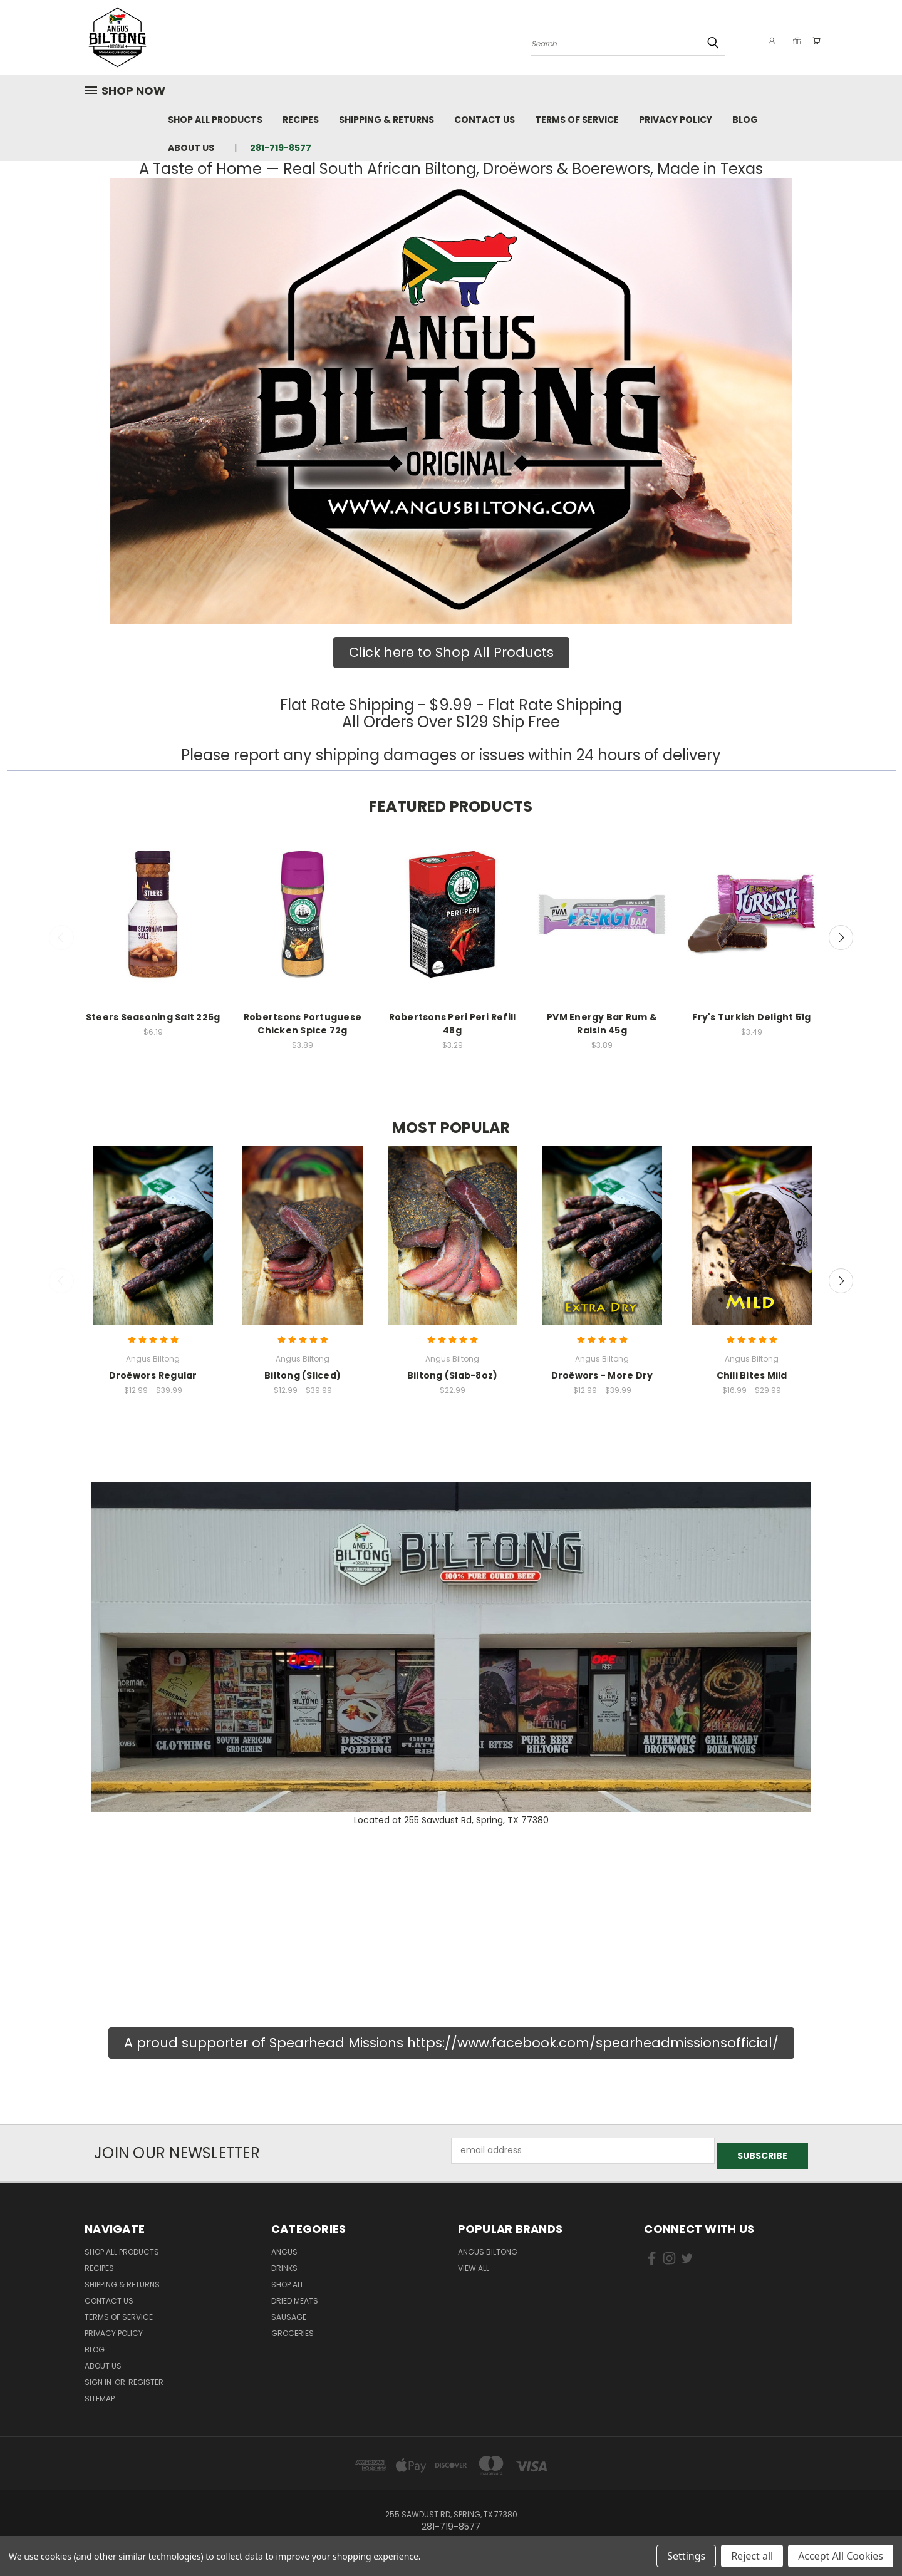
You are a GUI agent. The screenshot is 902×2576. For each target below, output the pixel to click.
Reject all (752, 2556)
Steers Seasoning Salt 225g (153, 1017)
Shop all (287, 2279)
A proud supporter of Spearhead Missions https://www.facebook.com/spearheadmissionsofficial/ (451, 2043)
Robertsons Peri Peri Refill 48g (452, 1024)
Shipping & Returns (386, 119)
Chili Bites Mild (752, 1375)
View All (473, 2263)
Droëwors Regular (153, 1375)
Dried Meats (294, 2295)
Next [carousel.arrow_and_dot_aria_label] (841, 937)
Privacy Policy (675, 119)
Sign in (99, 2377)
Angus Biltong (487, 2247)
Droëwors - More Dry (602, 1375)
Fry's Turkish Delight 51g (751, 1017)
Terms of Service (577, 119)
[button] (451, 401)
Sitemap (100, 2393)
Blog (745, 119)
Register (145, 2377)
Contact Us (484, 119)
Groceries (292, 2328)
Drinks (284, 2263)
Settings (686, 2556)
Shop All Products (215, 119)
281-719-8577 (280, 148)
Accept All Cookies (840, 2556)
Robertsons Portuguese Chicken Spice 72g (302, 1024)
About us (191, 148)
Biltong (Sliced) (302, 1375)
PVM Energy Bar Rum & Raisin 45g (602, 1024)
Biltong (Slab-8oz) (452, 1375)
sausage (288, 2312)
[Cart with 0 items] (814, 40)
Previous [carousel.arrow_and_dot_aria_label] (61, 937)
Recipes (301, 119)
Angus (284, 2247)
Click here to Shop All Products (451, 652)
